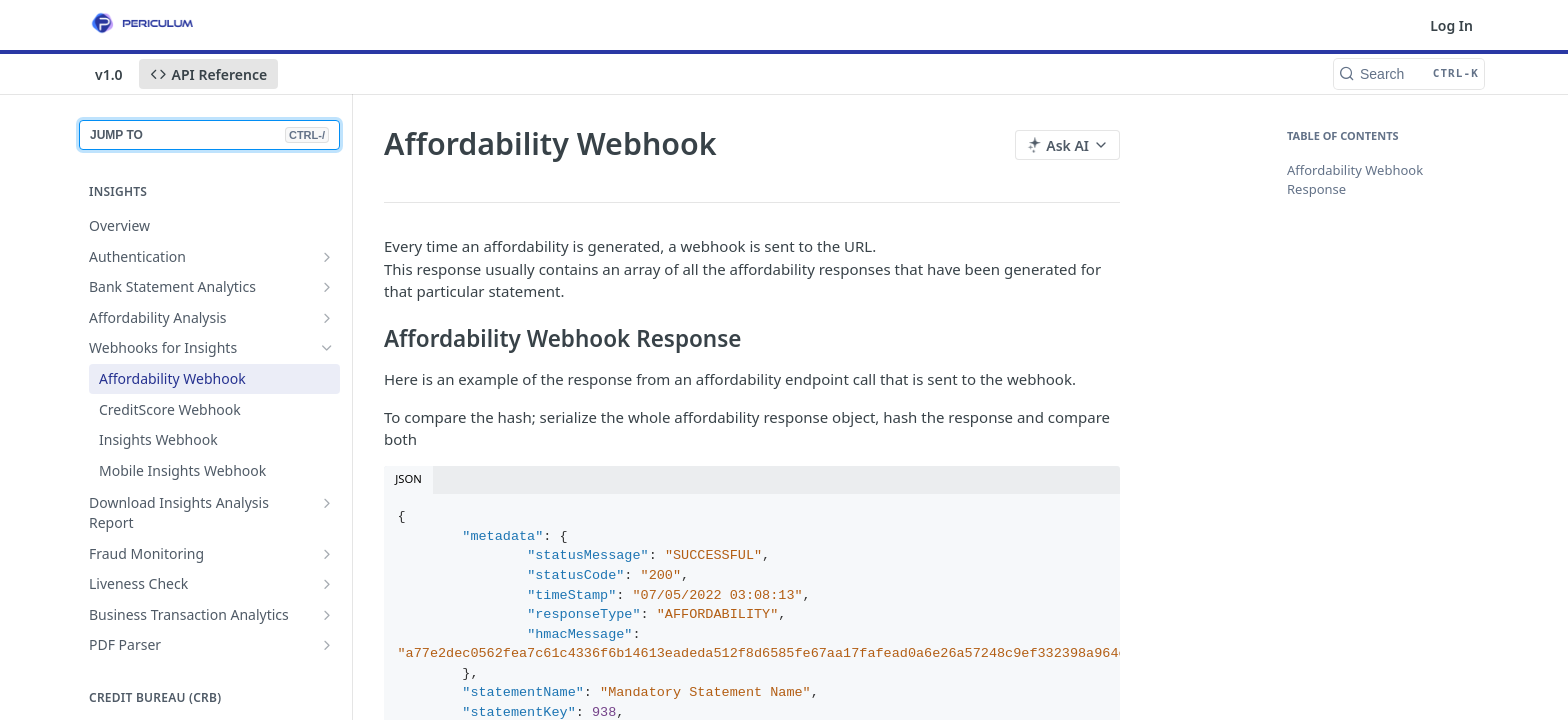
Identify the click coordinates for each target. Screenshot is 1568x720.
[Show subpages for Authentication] (327, 257)
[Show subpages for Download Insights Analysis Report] (327, 503)
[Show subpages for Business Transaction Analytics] (327, 615)
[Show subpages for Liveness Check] (327, 584)
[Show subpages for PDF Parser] (327, 645)
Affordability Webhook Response (1355, 180)
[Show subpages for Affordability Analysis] (327, 318)
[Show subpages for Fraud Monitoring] (327, 554)
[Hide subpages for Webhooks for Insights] (327, 348)
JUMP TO (209, 135)
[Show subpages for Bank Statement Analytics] (327, 287)
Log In (1451, 25)
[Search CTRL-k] (1409, 74)
